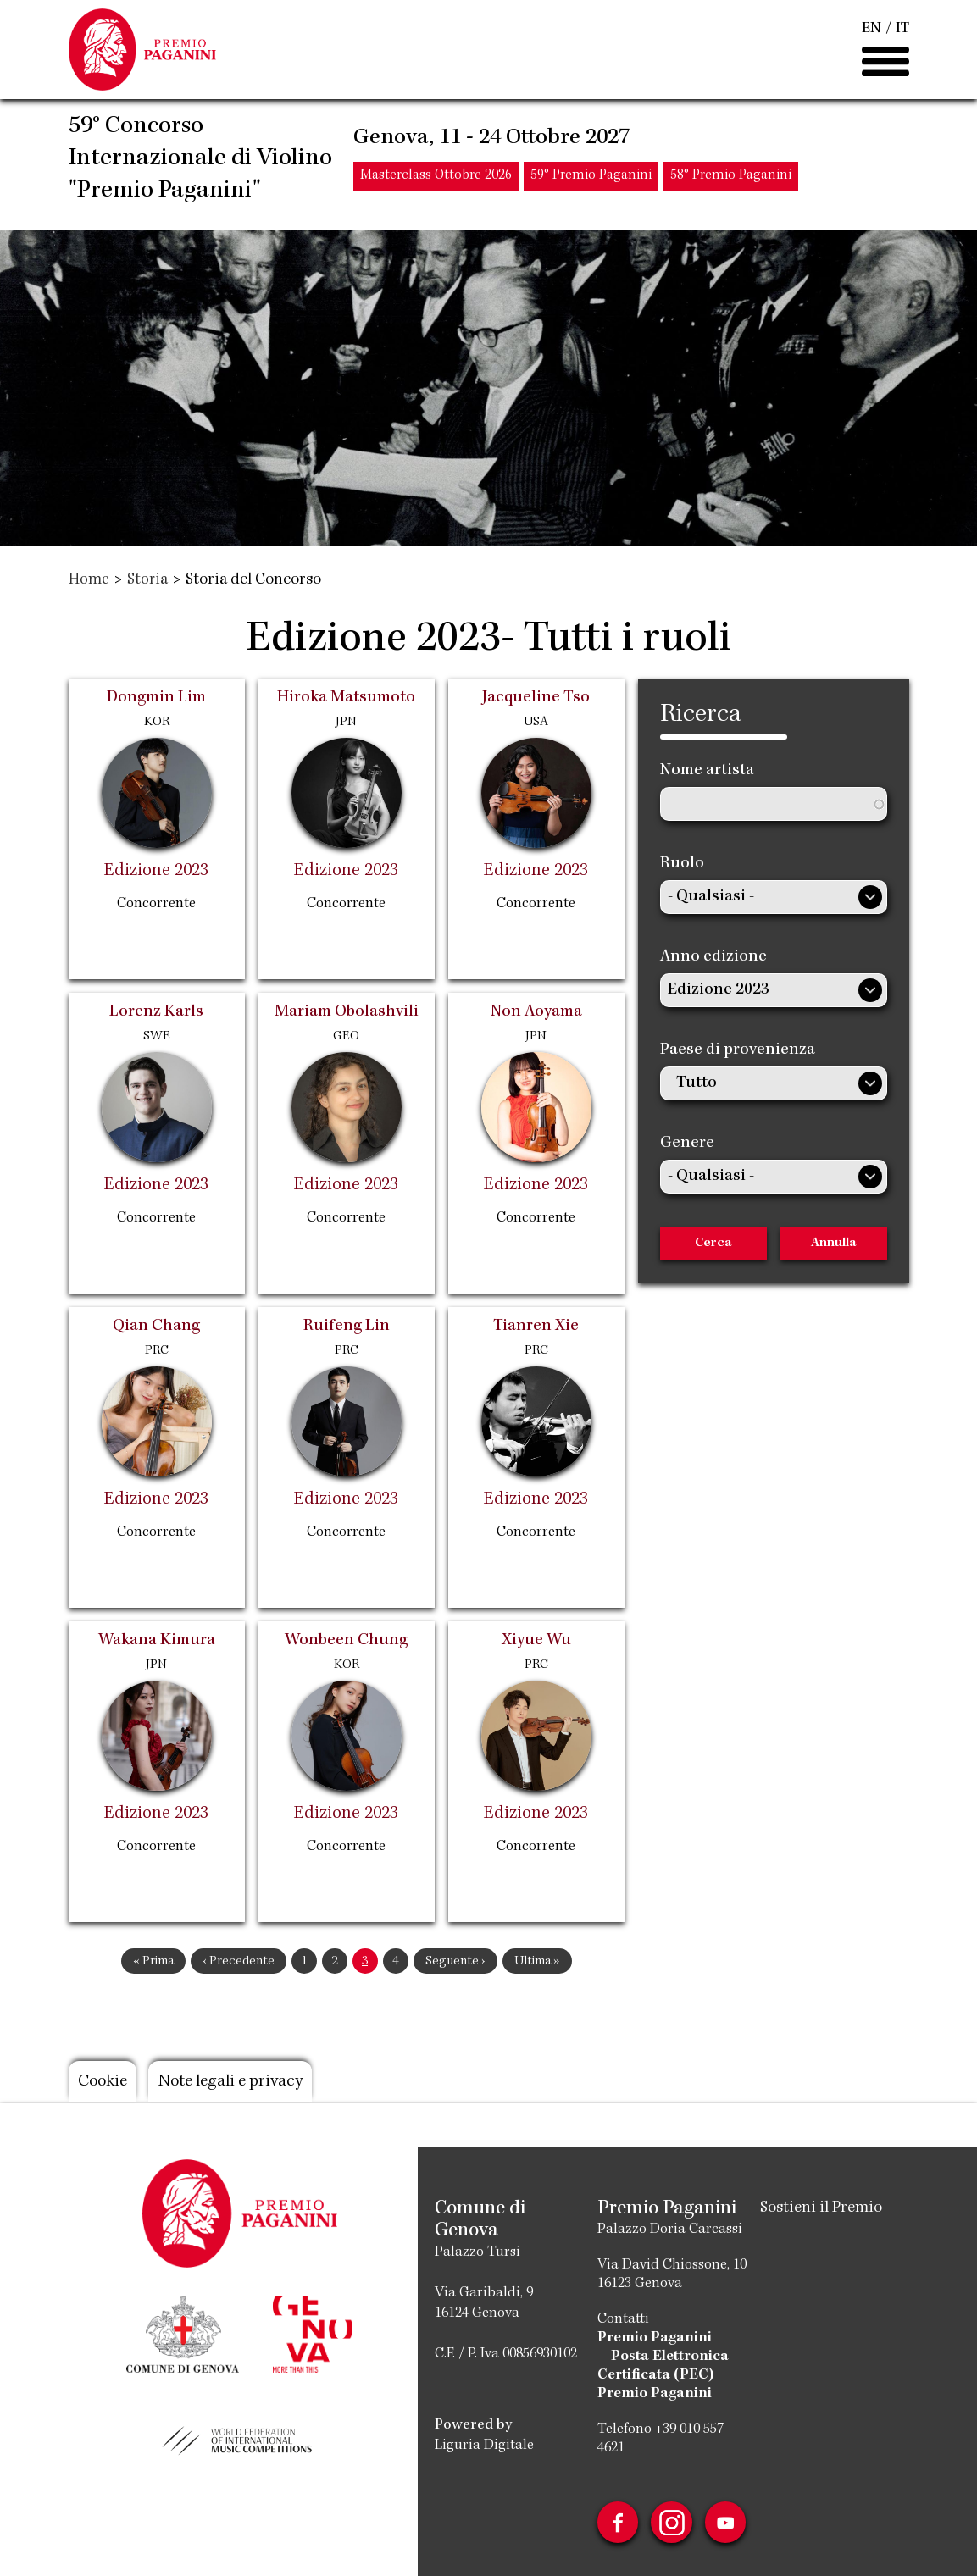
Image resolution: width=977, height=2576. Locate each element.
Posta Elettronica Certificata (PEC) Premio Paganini (662, 2375)
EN (871, 32)
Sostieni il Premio (821, 2208)
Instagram (672, 2522)
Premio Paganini (653, 2338)
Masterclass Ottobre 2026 (436, 182)
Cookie (105, 2082)
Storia (148, 580)
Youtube (728, 2522)
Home (89, 580)
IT (902, 32)
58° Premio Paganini (730, 182)
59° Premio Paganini (591, 182)
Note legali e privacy (242, 2082)
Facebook (616, 2522)
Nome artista (707, 770)
